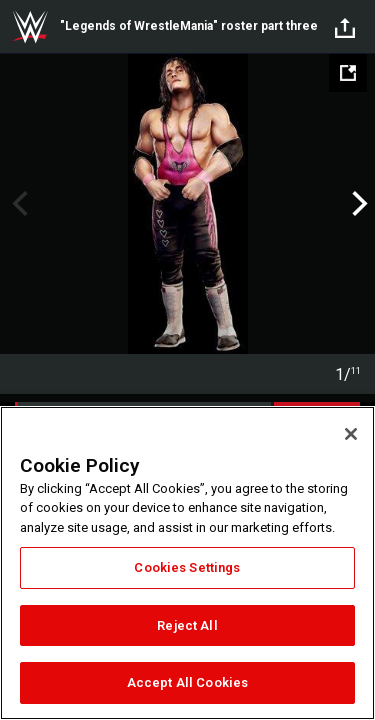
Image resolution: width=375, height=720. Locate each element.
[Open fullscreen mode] (348, 73)
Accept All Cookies (187, 682)
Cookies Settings (187, 567)
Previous (17, 204)
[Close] (351, 434)
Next (357, 204)
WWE (30, 27)
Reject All (187, 625)
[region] (187, 563)
